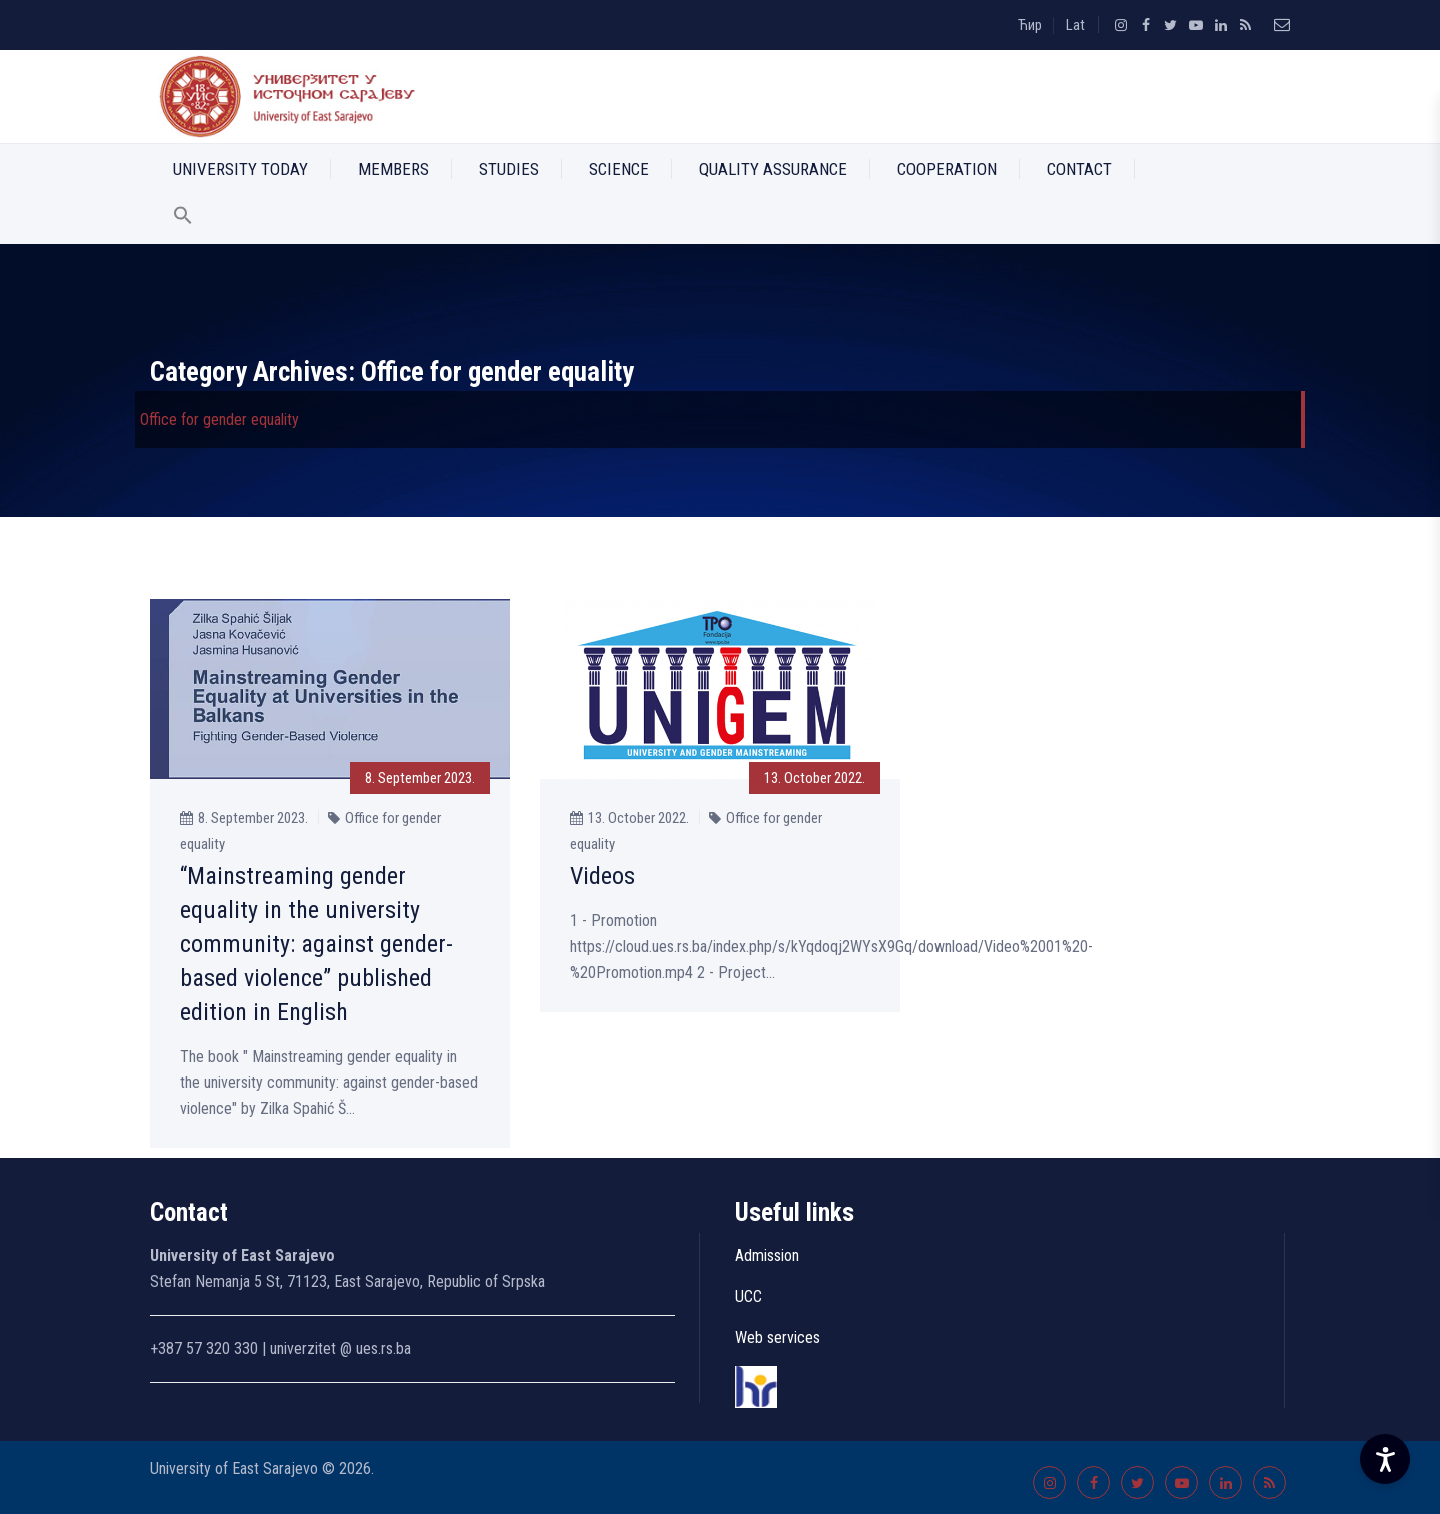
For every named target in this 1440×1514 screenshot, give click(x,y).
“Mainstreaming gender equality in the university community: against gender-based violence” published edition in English (316, 944)
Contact (1079, 169)
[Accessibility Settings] (1385, 1459)
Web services (777, 1337)
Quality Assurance (773, 169)
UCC (748, 1296)
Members (393, 169)
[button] (183, 219)
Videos (602, 876)
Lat (1075, 25)
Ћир (1030, 25)
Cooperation (947, 169)
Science (619, 169)
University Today (240, 169)
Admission (767, 1255)
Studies (509, 169)
